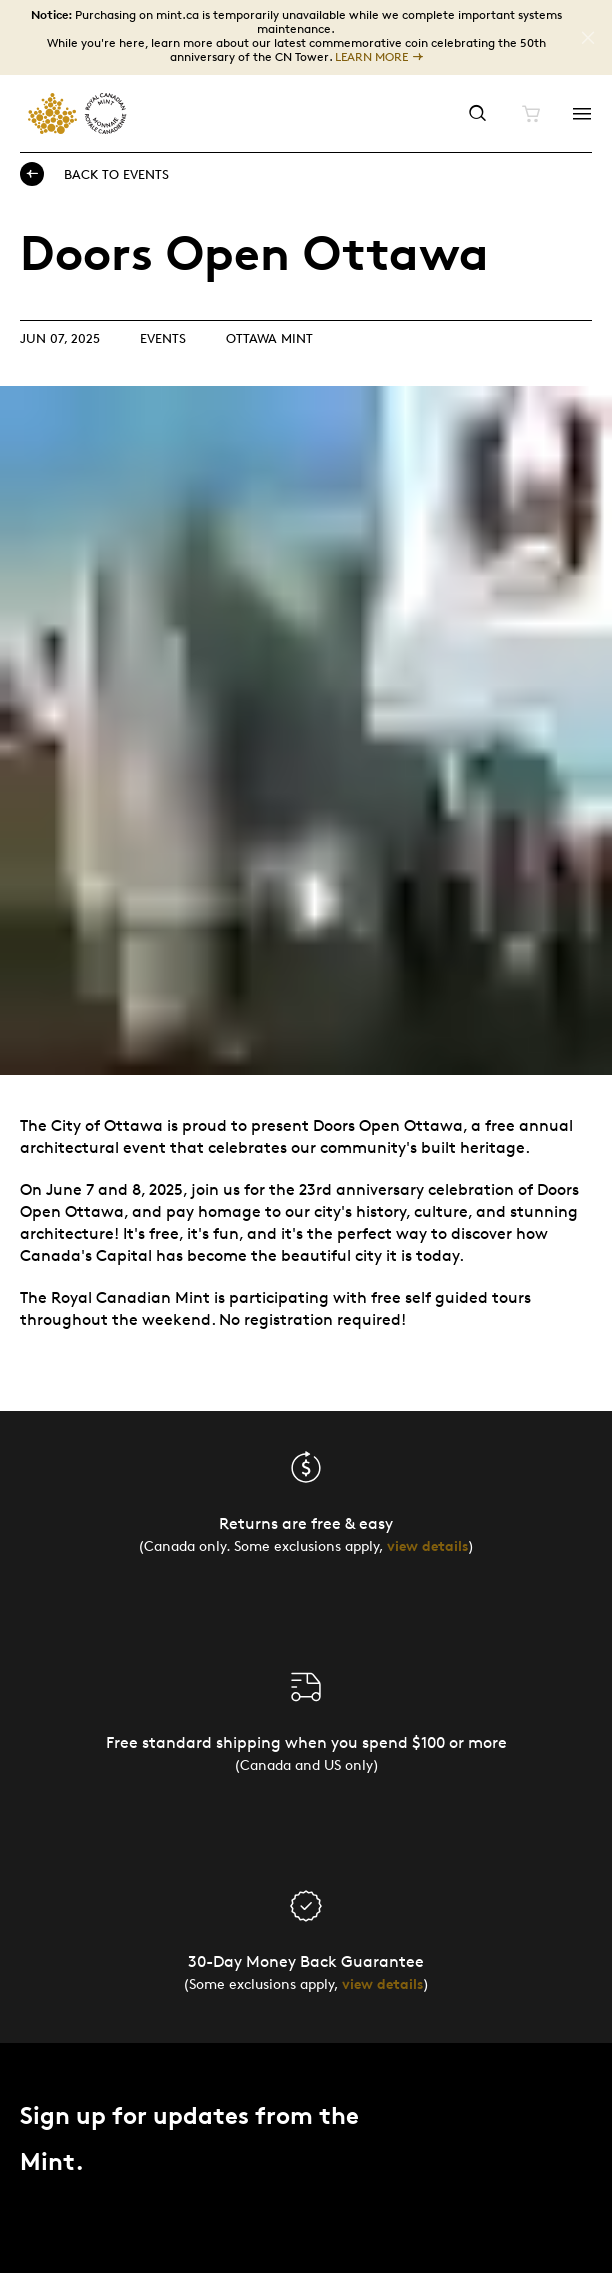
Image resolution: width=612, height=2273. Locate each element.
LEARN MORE (371, 57)
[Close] (588, 38)
